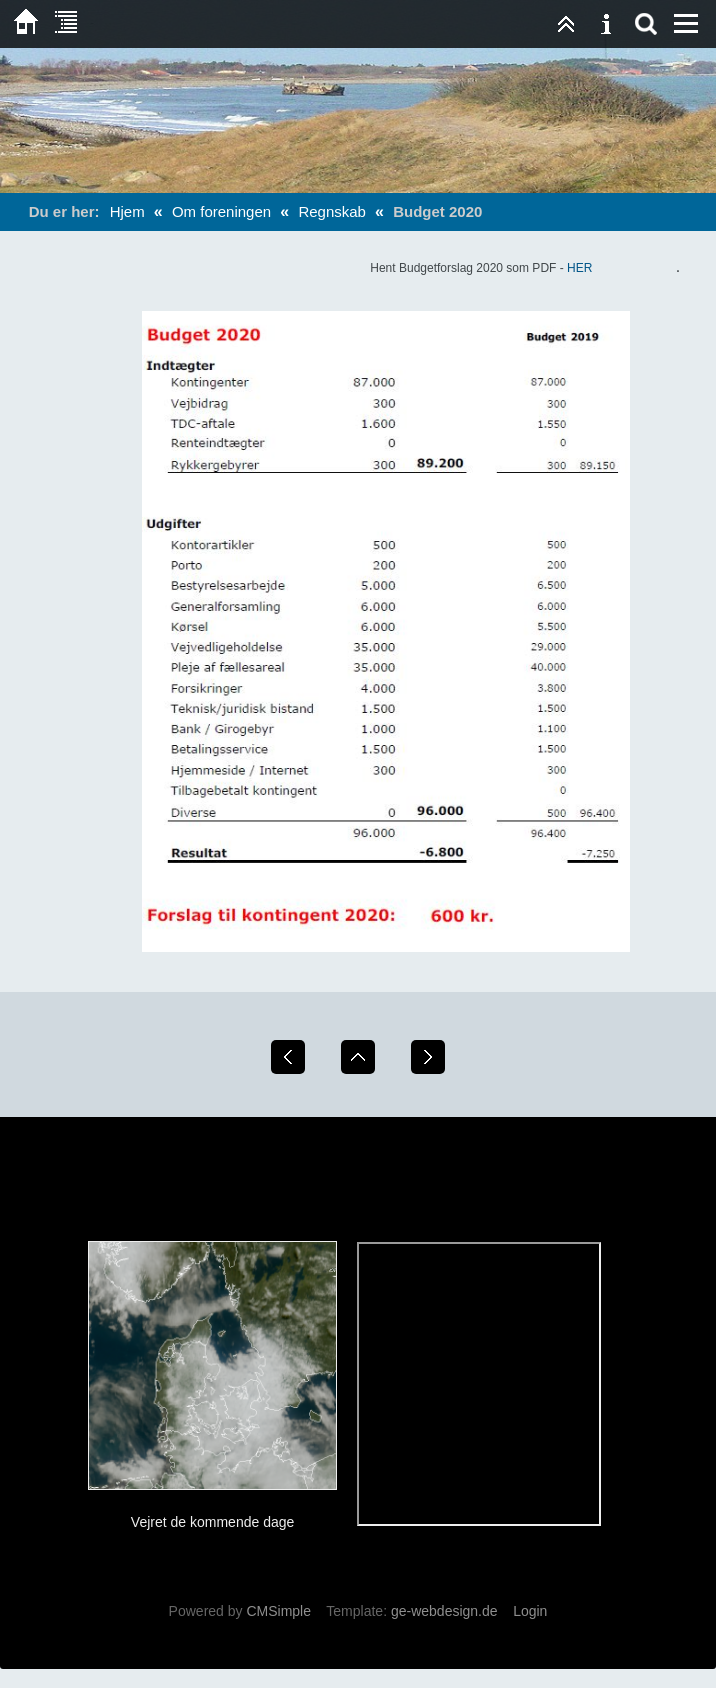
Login (530, 1611)
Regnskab (332, 211)
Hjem (127, 211)
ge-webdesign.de (444, 1611)
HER (579, 268)
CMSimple (278, 1611)
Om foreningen (221, 211)
